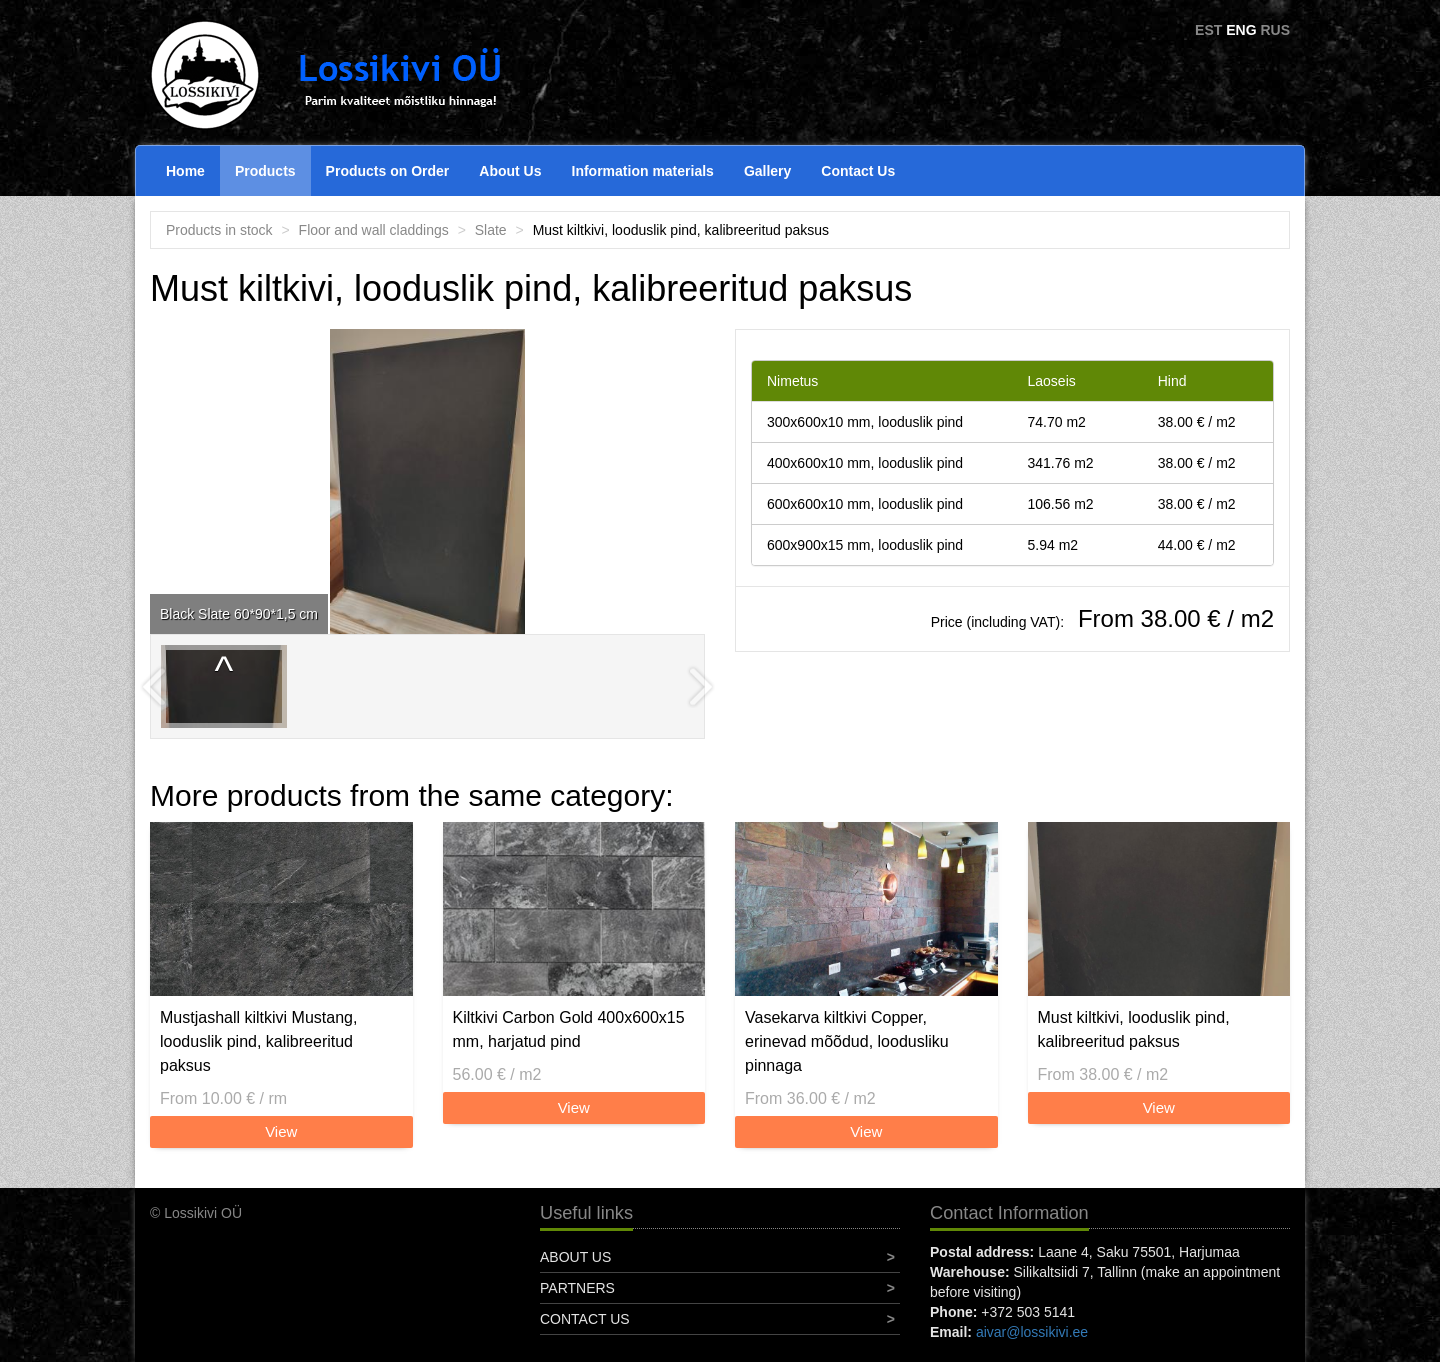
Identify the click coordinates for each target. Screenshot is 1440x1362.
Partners (577, 1288)
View (281, 1131)
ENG (1241, 30)
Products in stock (219, 230)
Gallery (767, 171)
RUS (1275, 30)
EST (1208, 30)
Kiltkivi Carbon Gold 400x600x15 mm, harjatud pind (569, 1029)
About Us (510, 171)
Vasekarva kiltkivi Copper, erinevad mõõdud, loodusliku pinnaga (847, 1041)
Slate (491, 230)
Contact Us (858, 171)
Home (185, 171)
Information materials (643, 171)
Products (265, 171)
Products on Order (388, 171)
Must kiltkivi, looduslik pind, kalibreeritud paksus (1134, 1029)
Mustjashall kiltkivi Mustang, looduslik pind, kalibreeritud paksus (258, 1041)
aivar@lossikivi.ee (1032, 1332)
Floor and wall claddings (374, 230)
